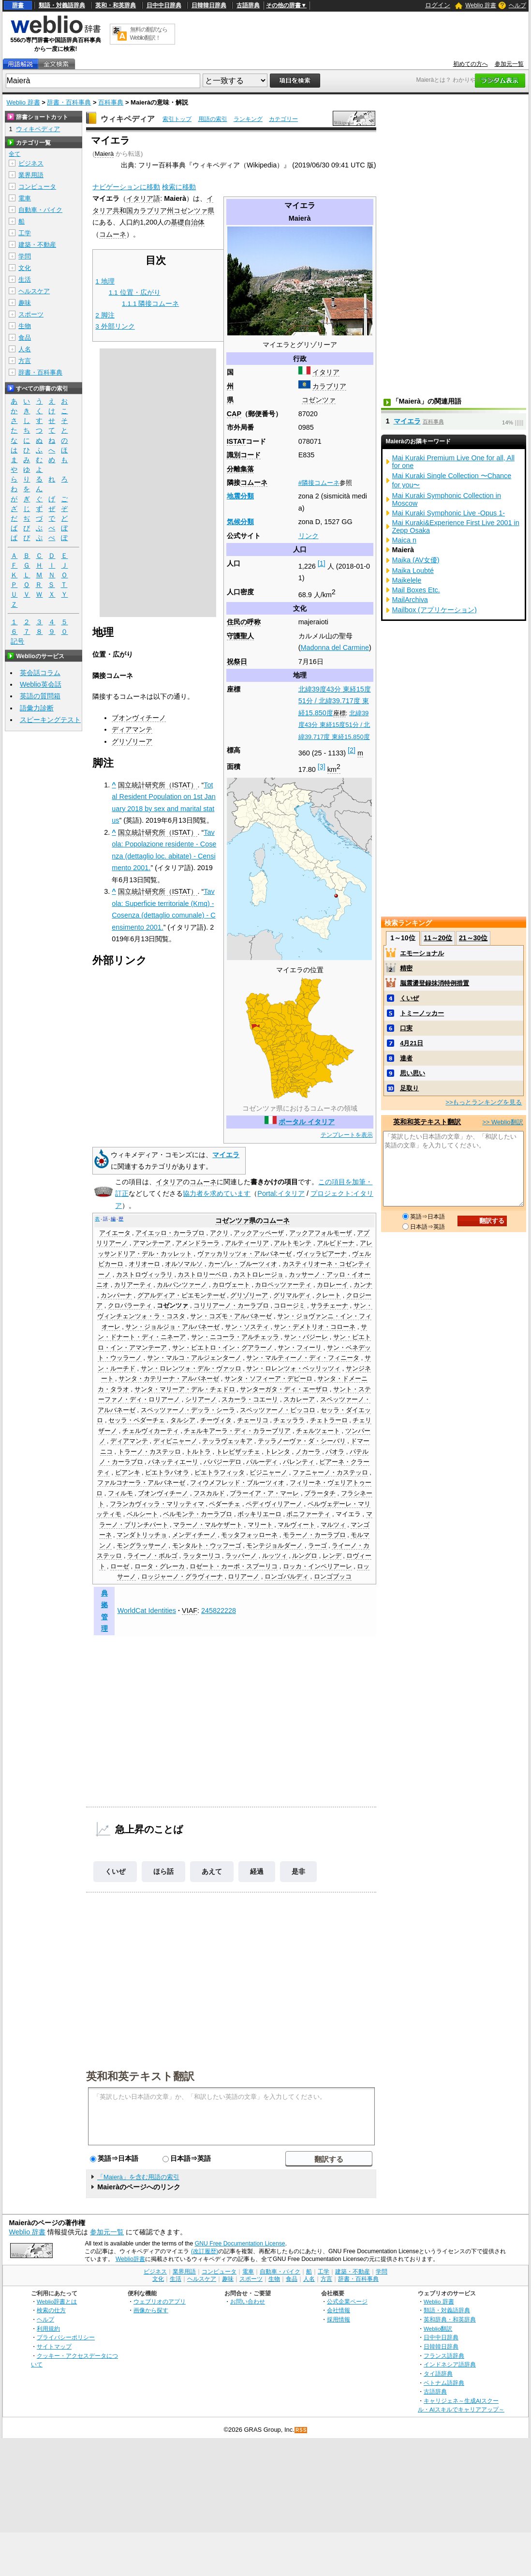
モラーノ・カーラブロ (314, 1535)
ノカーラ (308, 1451)
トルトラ (198, 1451)
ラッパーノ (241, 1555)
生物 (24, 326)
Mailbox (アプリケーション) (434, 610)
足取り (409, 1088)
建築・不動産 (37, 244)
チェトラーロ (329, 1420)
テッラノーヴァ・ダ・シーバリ (302, 1441)
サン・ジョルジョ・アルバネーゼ (172, 1327)
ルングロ (304, 1555)
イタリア (325, 372)
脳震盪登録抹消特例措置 (434, 983)
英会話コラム (40, 673)
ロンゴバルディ (287, 1576)
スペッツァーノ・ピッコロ (277, 1410)
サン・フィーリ (300, 1347)
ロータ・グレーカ (159, 1566)
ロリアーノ (243, 1576)
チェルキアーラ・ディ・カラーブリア (237, 1431)
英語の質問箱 (40, 696)
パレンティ (298, 1462)
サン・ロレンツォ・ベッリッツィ (293, 1368)
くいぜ (115, 1871)
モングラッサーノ (142, 1545)
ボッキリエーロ (259, 1514)
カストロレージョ (258, 1274)
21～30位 (473, 938)
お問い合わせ (247, 2301)
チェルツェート (318, 1431)
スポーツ (31, 314)
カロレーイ (332, 1284)
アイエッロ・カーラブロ (170, 1233)
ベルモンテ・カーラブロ (197, 1514)
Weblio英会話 (40, 684)
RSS (301, 2430)
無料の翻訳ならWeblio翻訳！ (148, 33)
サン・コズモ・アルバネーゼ (231, 1316)
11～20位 (438, 938)
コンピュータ (37, 186)
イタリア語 (143, 198)
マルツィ (333, 1524)
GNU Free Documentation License (240, 2243)
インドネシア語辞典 (450, 2364)
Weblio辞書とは (57, 2301)
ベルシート (142, 1514)
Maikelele (407, 580)
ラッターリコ (202, 1555)
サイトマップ (54, 2346)
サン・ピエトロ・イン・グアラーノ (222, 1347)
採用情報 (338, 2319)
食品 (24, 337)
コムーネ (253, 482)
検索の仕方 (51, 2310)
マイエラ (225, 1155)
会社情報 (338, 2310)
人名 (24, 349)
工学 (24, 233)
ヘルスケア (34, 291)
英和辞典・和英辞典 (450, 2319)
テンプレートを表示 (347, 1134)
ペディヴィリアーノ (274, 1504)
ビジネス (31, 163)
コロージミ (289, 1305)
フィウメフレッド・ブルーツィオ (237, 1482)
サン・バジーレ (306, 1337)
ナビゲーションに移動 (126, 187)
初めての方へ (470, 63)
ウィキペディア (128, 119)
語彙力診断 (37, 708)
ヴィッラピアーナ (321, 1253)
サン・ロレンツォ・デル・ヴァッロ (191, 1368)
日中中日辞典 (164, 5)
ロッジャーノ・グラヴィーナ (182, 1576)
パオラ (334, 1451)
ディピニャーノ (175, 1441)
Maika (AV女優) (416, 560)
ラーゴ (317, 1545)
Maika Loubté (413, 570)
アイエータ (115, 1233)
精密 (406, 968)
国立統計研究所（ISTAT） (158, 785)
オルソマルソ (184, 1264)
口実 (406, 1028)
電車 (24, 198)
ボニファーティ (308, 1514)
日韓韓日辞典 (209, 5)
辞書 (18, 5)
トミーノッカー (422, 1013)
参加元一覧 (509, 63)
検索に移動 (179, 187)
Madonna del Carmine (334, 647)
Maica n (404, 540)
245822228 (218, 1610)
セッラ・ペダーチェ (136, 1420)
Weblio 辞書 (480, 5)
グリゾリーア (132, 741)
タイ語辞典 (438, 2373)
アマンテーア (152, 1243)
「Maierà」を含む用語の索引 (138, 2177)
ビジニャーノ (268, 1472)
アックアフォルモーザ (320, 1233)
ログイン (437, 5)
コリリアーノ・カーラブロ (231, 1305)
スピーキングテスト (50, 719)
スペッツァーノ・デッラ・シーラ (188, 1410)
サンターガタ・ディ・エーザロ (284, 1389)
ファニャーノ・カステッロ (330, 1472)
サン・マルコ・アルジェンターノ (194, 1358)
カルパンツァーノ (182, 1284)
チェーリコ (252, 1420)
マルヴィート (296, 1524)
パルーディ (262, 1462)
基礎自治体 (188, 222)
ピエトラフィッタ (219, 1472)
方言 (24, 360)
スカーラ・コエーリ (249, 1399)
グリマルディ (292, 1295)
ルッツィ (274, 1555)
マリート (260, 1524)
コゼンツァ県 (194, 210)
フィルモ (120, 1493)
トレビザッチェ (238, 1451)
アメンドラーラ (198, 1243)
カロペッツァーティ (283, 1284)
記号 (17, 641)
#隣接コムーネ (318, 482)
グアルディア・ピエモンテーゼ (181, 1295)
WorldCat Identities (147, 1610)
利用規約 (48, 2328)
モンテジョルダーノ (274, 1545)
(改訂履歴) (204, 2251)
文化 (24, 267)
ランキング (248, 119)
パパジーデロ (222, 1462)
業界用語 (31, 175)
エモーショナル (422, 953)
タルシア (182, 1420)
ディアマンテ (132, 729)
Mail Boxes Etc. (416, 590)
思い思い (412, 1073)
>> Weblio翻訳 (502, 1122)
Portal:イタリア (281, 1193)
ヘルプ (517, 5)
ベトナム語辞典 (444, 2383)
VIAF (189, 1610)
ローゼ (119, 1566)
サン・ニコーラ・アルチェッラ (235, 1337)
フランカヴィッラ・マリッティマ (157, 1504)
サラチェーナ (329, 1305)
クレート (328, 1295)
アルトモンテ (292, 1243)
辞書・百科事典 (69, 102)
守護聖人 (240, 636)
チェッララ (289, 1420)
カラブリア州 (153, 210)
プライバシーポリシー (66, 2337)
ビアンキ (127, 1472)
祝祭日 (237, 661)
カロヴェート (231, 1284)
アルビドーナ (335, 1243)
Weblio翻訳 (438, 2328)
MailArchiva (410, 599)
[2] (351, 750)
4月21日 (411, 1043)
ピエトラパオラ (167, 1472)
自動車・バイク (40, 209)
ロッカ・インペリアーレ (317, 1566)
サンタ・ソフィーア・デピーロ (268, 1378)
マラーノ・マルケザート (207, 1524)
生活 (24, 279)
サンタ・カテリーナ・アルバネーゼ (168, 1378)
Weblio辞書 (130, 2259)
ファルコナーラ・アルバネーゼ (141, 1482)
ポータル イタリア (307, 1122)
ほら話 (163, 1871)
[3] (321, 766)
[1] (321, 563)
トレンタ (277, 1451)
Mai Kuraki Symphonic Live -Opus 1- (448, 513)
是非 (298, 1871)
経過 (257, 1871)
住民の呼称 (244, 622)
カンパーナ (116, 1295)
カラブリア (329, 386)
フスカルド (209, 1493)
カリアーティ (133, 1284)
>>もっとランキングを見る (483, 1102)
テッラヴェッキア (227, 1441)
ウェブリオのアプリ (159, 2301)
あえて (212, 1871)
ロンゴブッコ (333, 1576)
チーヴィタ (216, 1420)
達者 (406, 1058)
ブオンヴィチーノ (139, 718)
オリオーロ (144, 1264)
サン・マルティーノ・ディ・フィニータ (302, 1358)
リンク (308, 536)
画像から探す (150, 2310)
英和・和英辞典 (115, 5)
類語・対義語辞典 (62, 5)
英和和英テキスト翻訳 (140, 2075)
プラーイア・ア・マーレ (264, 1493)
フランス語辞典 (444, 2355)
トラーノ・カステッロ (149, 1451)
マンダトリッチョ (142, 1535)
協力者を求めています (217, 1193)
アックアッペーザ (259, 1233)
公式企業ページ (347, 2301)
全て (14, 154)
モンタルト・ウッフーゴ (206, 1545)
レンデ (332, 1555)
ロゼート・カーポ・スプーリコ (234, 1566)
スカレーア (299, 1399)
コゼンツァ (319, 400)
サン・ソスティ (247, 1327)
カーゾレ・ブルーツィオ (242, 1264)
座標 (339, 713)
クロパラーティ (130, 1305)
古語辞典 (248, 5)
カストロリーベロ (202, 1274)
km (333, 769)
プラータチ (320, 1493)
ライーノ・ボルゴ (152, 1555)
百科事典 (110, 102)
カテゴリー (283, 119)
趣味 (24, 302)
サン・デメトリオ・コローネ (314, 1327)
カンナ (363, 1284)
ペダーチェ (224, 1504)
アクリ (219, 1233)
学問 (24, 256)
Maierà (104, 153)
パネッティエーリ (173, 1462)
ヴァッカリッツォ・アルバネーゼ (244, 1253)
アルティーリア (247, 1243)
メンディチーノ (194, 1535)
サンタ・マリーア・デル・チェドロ (184, 1389)
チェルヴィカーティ (150, 1431)
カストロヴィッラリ (144, 1274)
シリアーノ (201, 1399)
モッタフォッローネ (249, 1535)
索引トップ (177, 119)
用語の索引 (212, 119)
